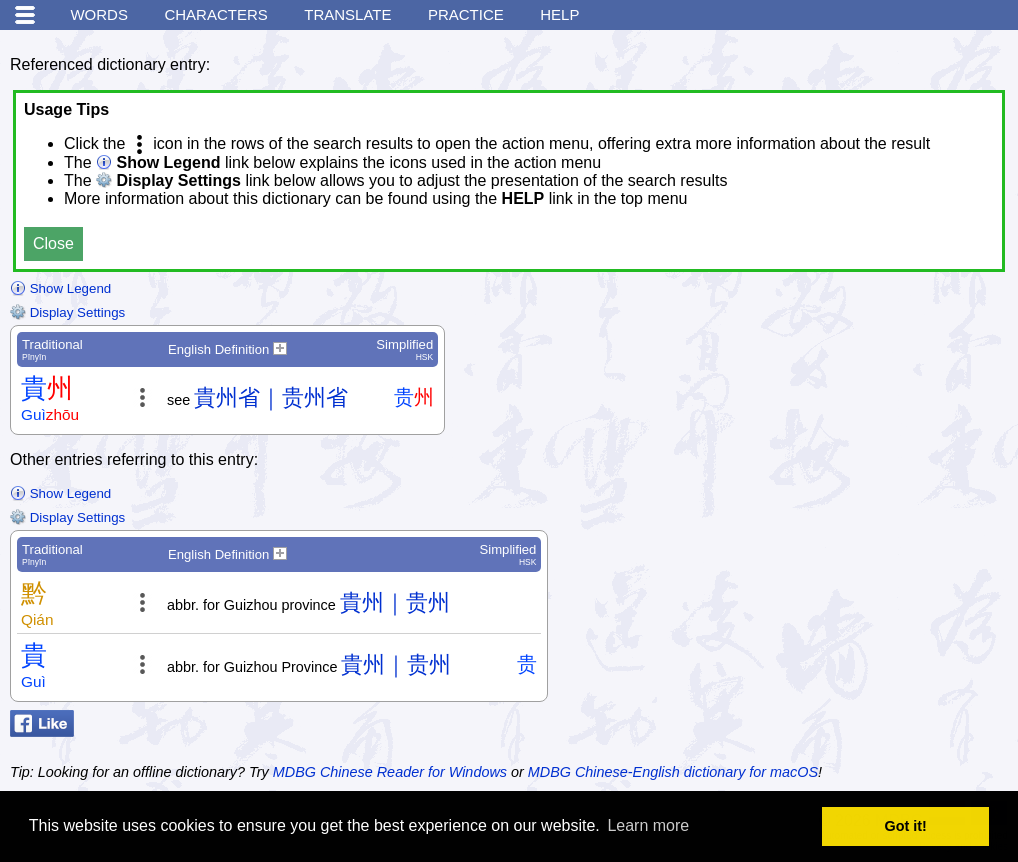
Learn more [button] (648, 825)
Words (99, 14)
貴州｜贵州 (395, 602)
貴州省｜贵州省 (271, 397)
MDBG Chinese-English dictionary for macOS (673, 772)
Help (559, 14)
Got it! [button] (906, 826)
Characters (215, 14)
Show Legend (60, 288)
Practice (466, 14)
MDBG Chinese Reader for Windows (390, 772)
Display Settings (67, 312)
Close (53, 243)
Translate (347, 14)
